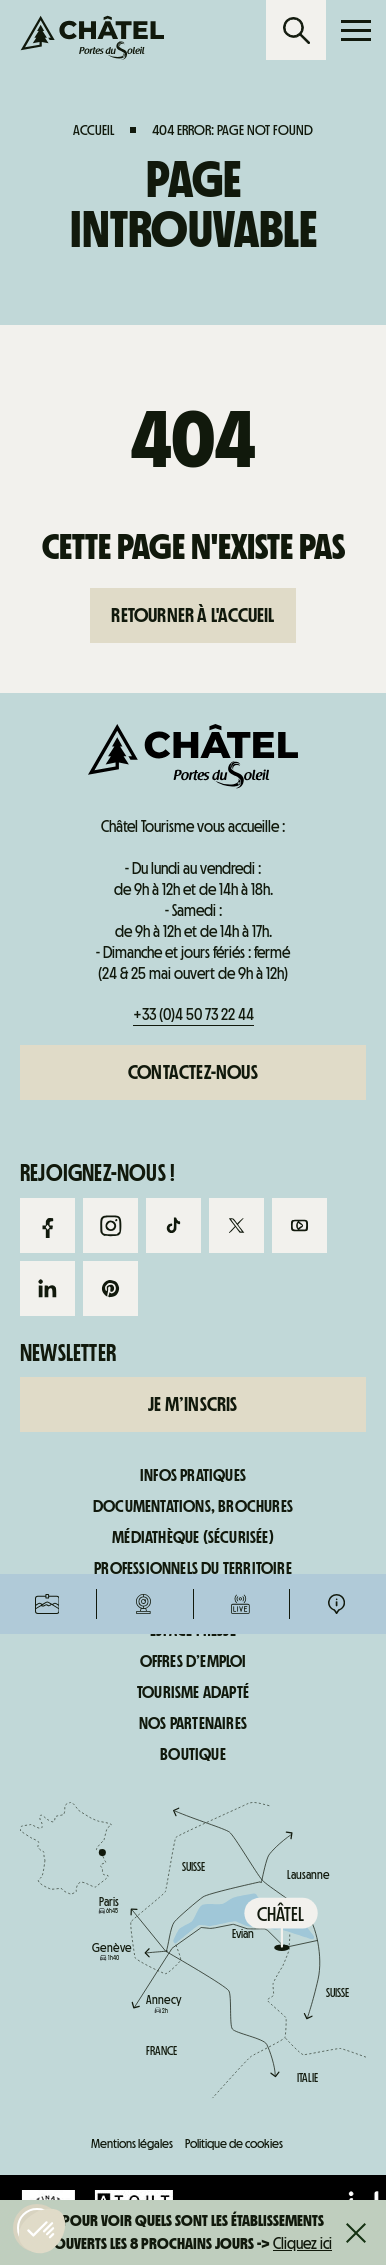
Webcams (143, 850)
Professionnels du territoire (193, 1569)
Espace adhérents (193, 1600)
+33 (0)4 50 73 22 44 (193, 1014)
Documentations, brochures (193, 1507)
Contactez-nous (193, 1072)
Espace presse (193, 1631)
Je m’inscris (192, 1404)
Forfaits (47, 850)
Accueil (93, 130)
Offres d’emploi (193, 1662)
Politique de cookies (234, 2143)
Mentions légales (132, 2143)
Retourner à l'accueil (192, 615)
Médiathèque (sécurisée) (193, 1538)
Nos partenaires (193, 1724)
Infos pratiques (336, 850)
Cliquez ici (302, 2243)
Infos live (240, 850)
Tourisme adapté (193, 1693)
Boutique (193, 1755)
